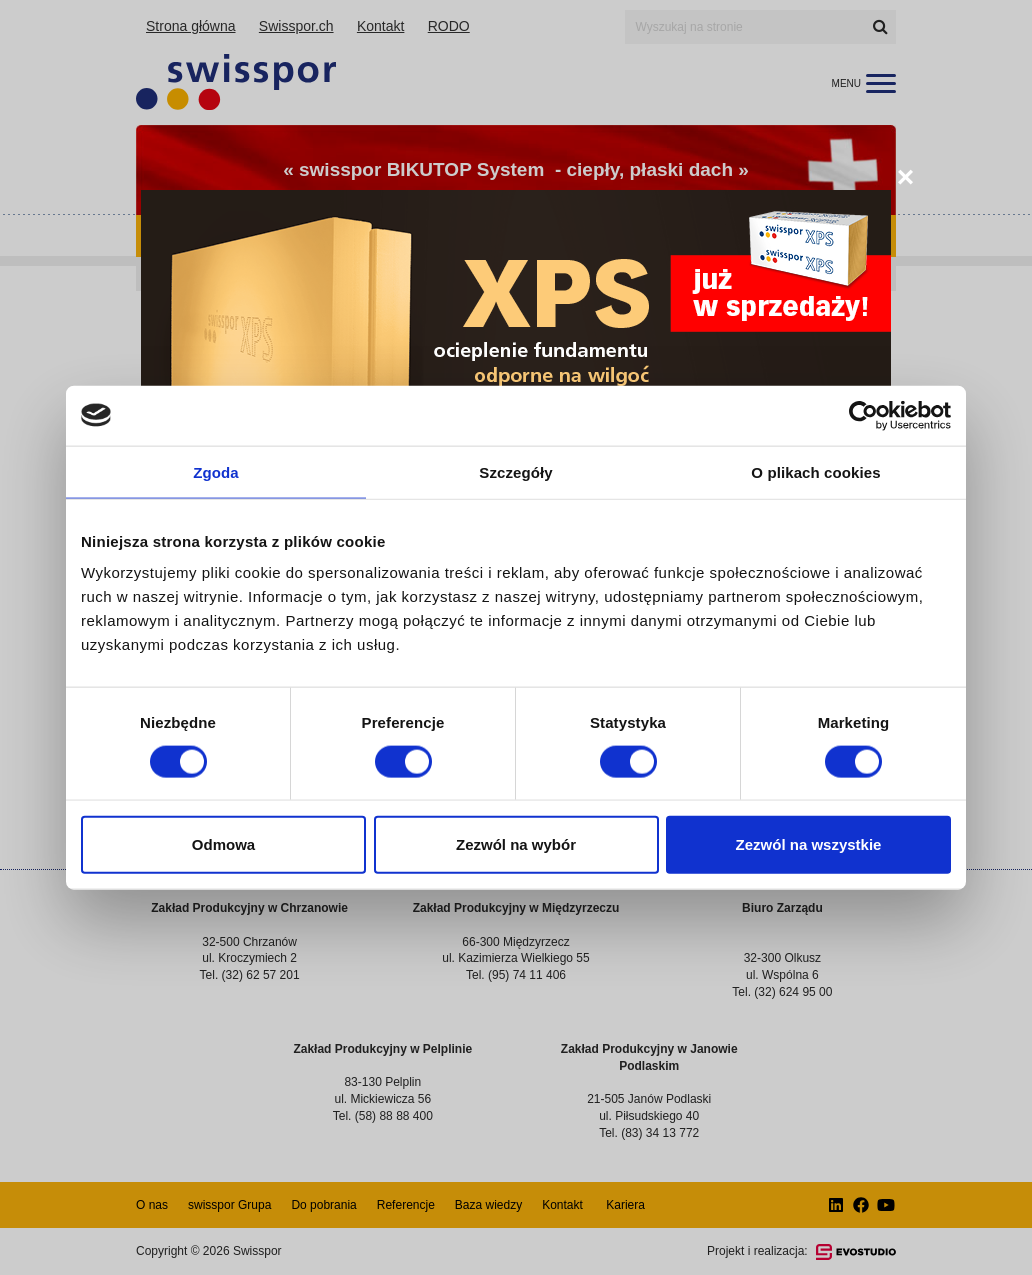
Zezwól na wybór (516, 844)
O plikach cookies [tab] (815, 471)
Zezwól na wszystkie (809, 844)
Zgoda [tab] (216, 471)
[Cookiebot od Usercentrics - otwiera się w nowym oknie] (863, 415)
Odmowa (223, 844)
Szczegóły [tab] (515, 471)
